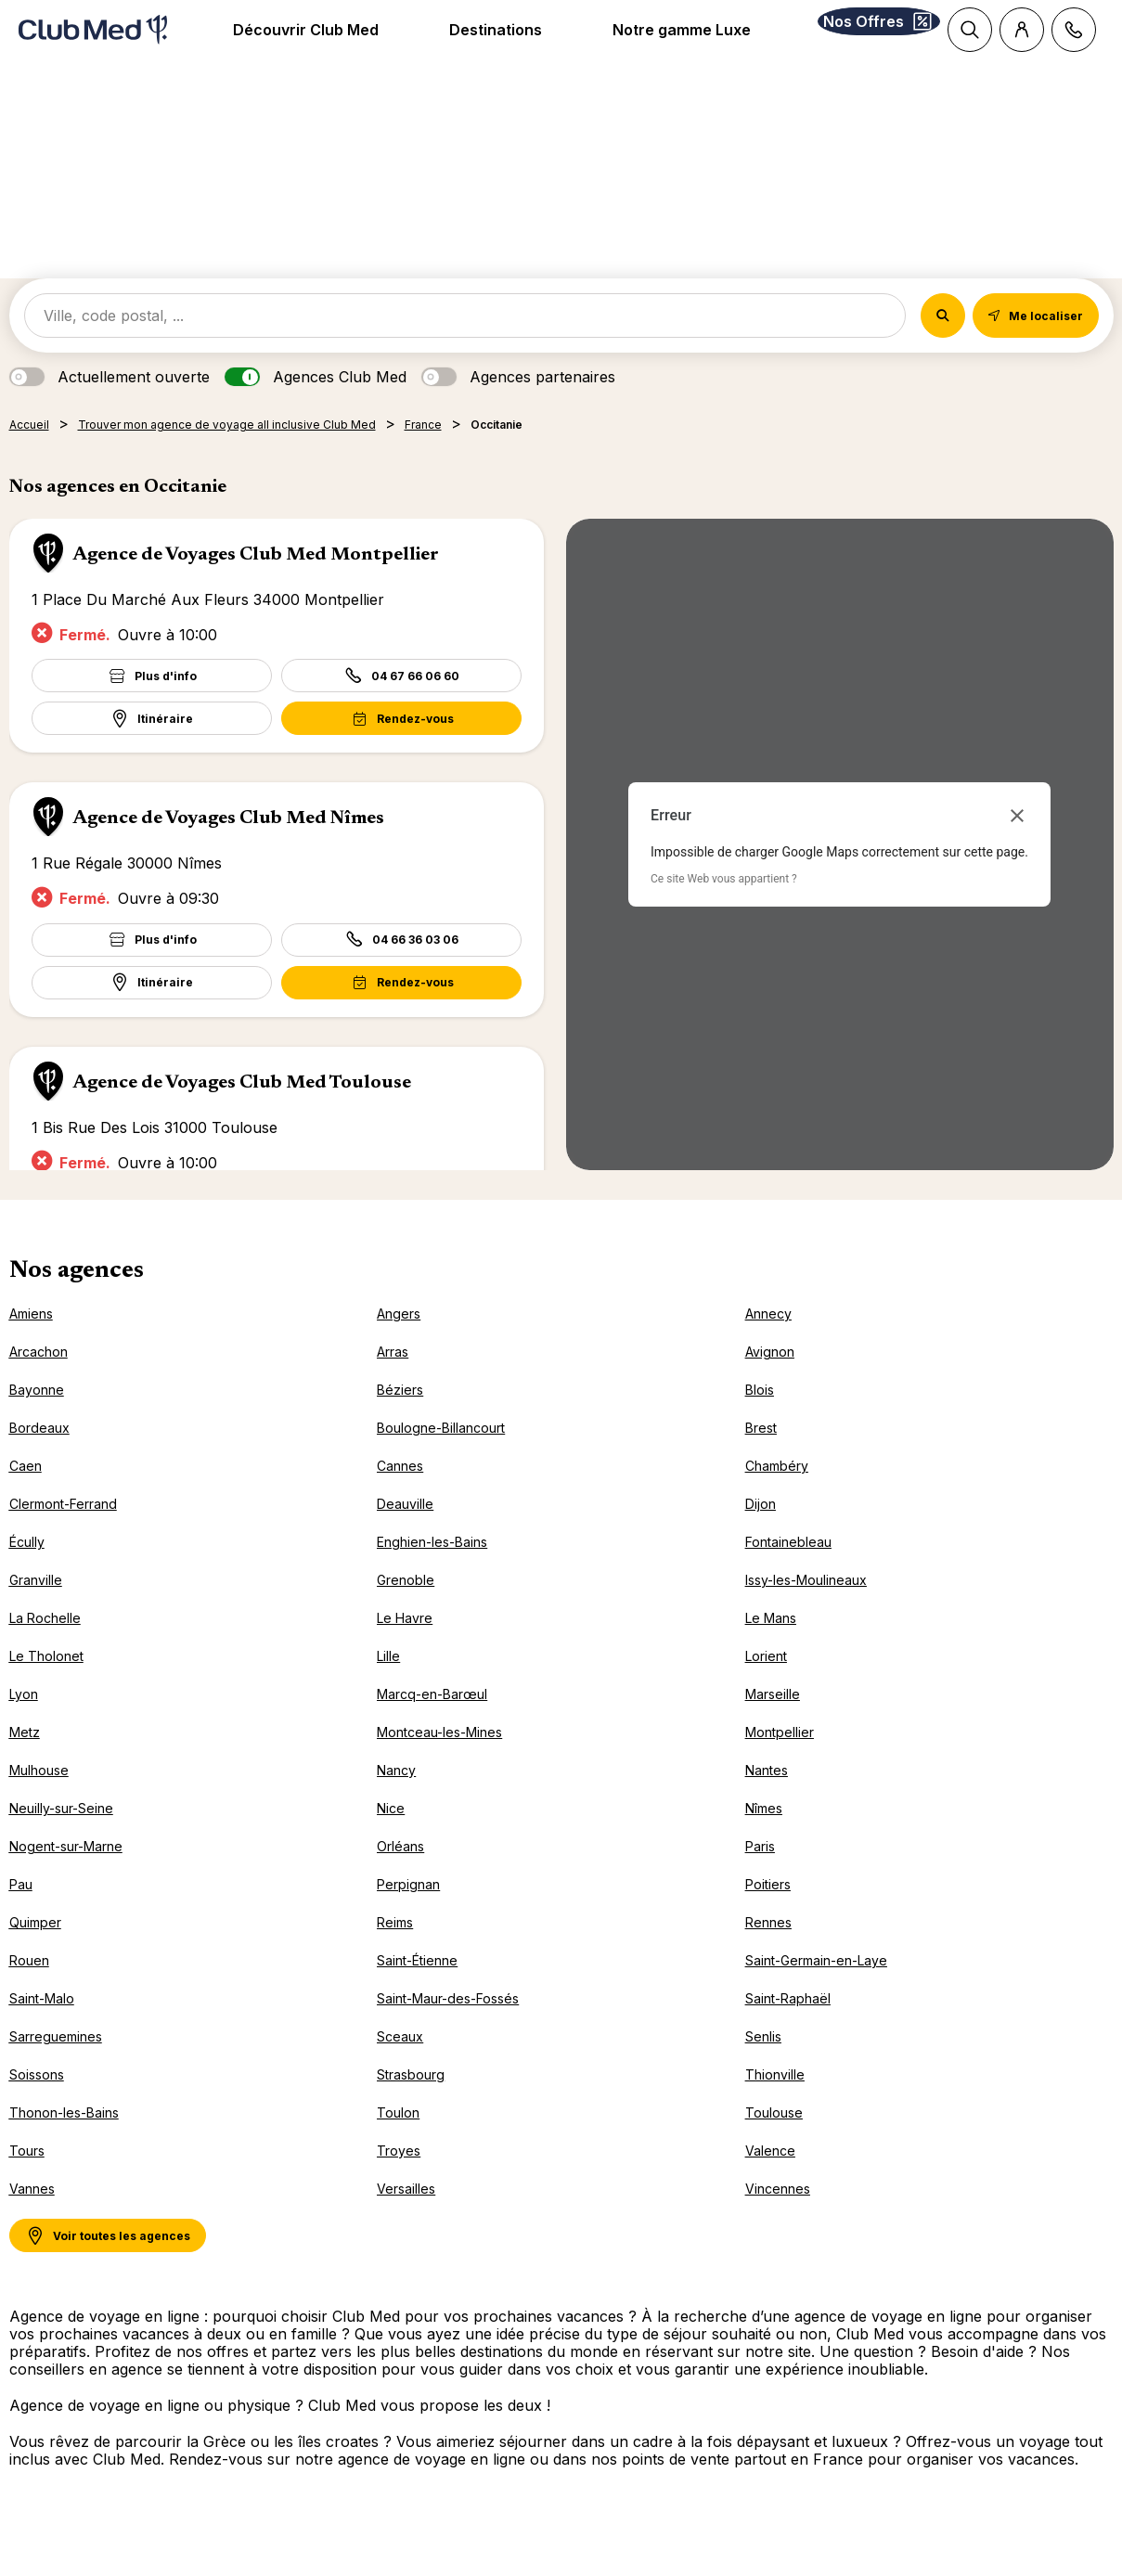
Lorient (766, 1680)
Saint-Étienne (417, 1984)
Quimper (35, 1946)
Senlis (763, 2060)
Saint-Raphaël (788, 2022)
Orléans (400, 1870)
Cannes (400, 1490)
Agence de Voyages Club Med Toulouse (241, 1107)
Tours (27, 2175)
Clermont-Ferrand (63, 1528)
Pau (20, 1908)
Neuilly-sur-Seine (61, 1832)
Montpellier (779, 1756)
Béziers (400, 1414)
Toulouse (774, 2137)
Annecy (768, 1338)
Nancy (396, 1794)
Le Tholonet (46, 1680)
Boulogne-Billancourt (441, 1452)
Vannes (32, 2213)
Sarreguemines (55, 2060)
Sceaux (400, 2060)
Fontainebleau (788, 1566)
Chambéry (776, 1490)
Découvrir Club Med (282, 41)
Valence (770, 2175)
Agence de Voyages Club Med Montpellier (255, 579)
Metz (24, 1756)
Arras (392, 1376)
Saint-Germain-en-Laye (816, 1984)
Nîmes (763, 1832)
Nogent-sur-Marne (66, 1870)
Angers (398, 1338)
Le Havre (404, 1642)
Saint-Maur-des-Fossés (448, 2022)
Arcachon (38, 1376)
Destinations (472, 41)
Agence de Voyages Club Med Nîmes (228, 842)
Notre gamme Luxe (657, 41)
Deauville (405, 1528)
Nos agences (76, 1295)
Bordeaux (39, 1452)
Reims (395, 1946)
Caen (25, 1490)
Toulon (398, 2137)
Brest (761, 1452)
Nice (391, 1832)
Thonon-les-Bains (64, 2137)
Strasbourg (411, 2098)
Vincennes (777, 2213)
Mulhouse (39, 1794)
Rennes (768, 1946)
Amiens (31, 1338)
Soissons (36, 2098)
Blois (759, 1414)
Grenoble (405, 1604)
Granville (35, 1604)
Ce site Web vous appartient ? (724, 902)
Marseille (772, 1718)
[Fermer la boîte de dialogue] (1017, 840)
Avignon (769, 1376)
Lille (388, 1680)
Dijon (760, 1528)
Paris (760, 1870)
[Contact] (1073, 29)
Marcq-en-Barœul (432, 1718)
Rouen (29, 1984)
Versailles (406, 2213)
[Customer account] (1021, 29)
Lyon (23, 1718)
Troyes (398, 2175)
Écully (27, 1566)
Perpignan (408, 1908)
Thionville (775, 2098)
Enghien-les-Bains (432, 1566)
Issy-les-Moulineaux (806, 1604)
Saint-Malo (41, 2022)
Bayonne (36, 1414)
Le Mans (770, 1642)
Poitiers (768, 1908)
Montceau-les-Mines (439, 1756)
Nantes (766, 1794)
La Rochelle (45, 1642)
